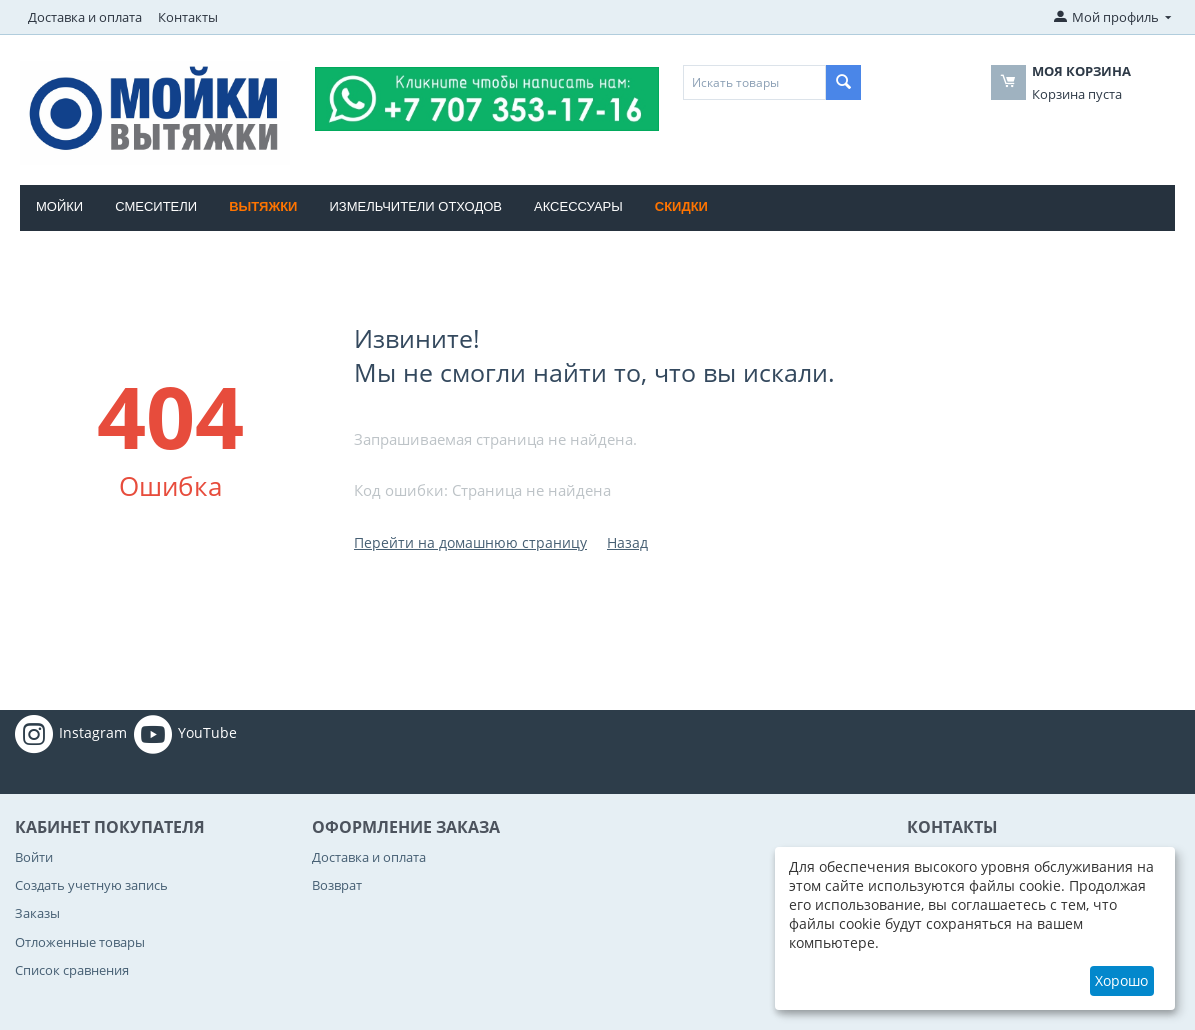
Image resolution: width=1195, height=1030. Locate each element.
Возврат (337, 885)
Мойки (59, 206)
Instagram (71, 734)
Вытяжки (263, 206)
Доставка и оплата (85, 17)
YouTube (185, 734)
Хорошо (1121, 980)
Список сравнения (72, 970)
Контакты (188, 17)
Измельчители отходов (415, 206)
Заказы (37, 913)
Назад (627, 542)
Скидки (681, 206)
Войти (34, 857)
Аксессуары (578, 206)
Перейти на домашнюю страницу (470, 542)
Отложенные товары (80, 942)
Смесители (156, 206)
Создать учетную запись (91, 885)
